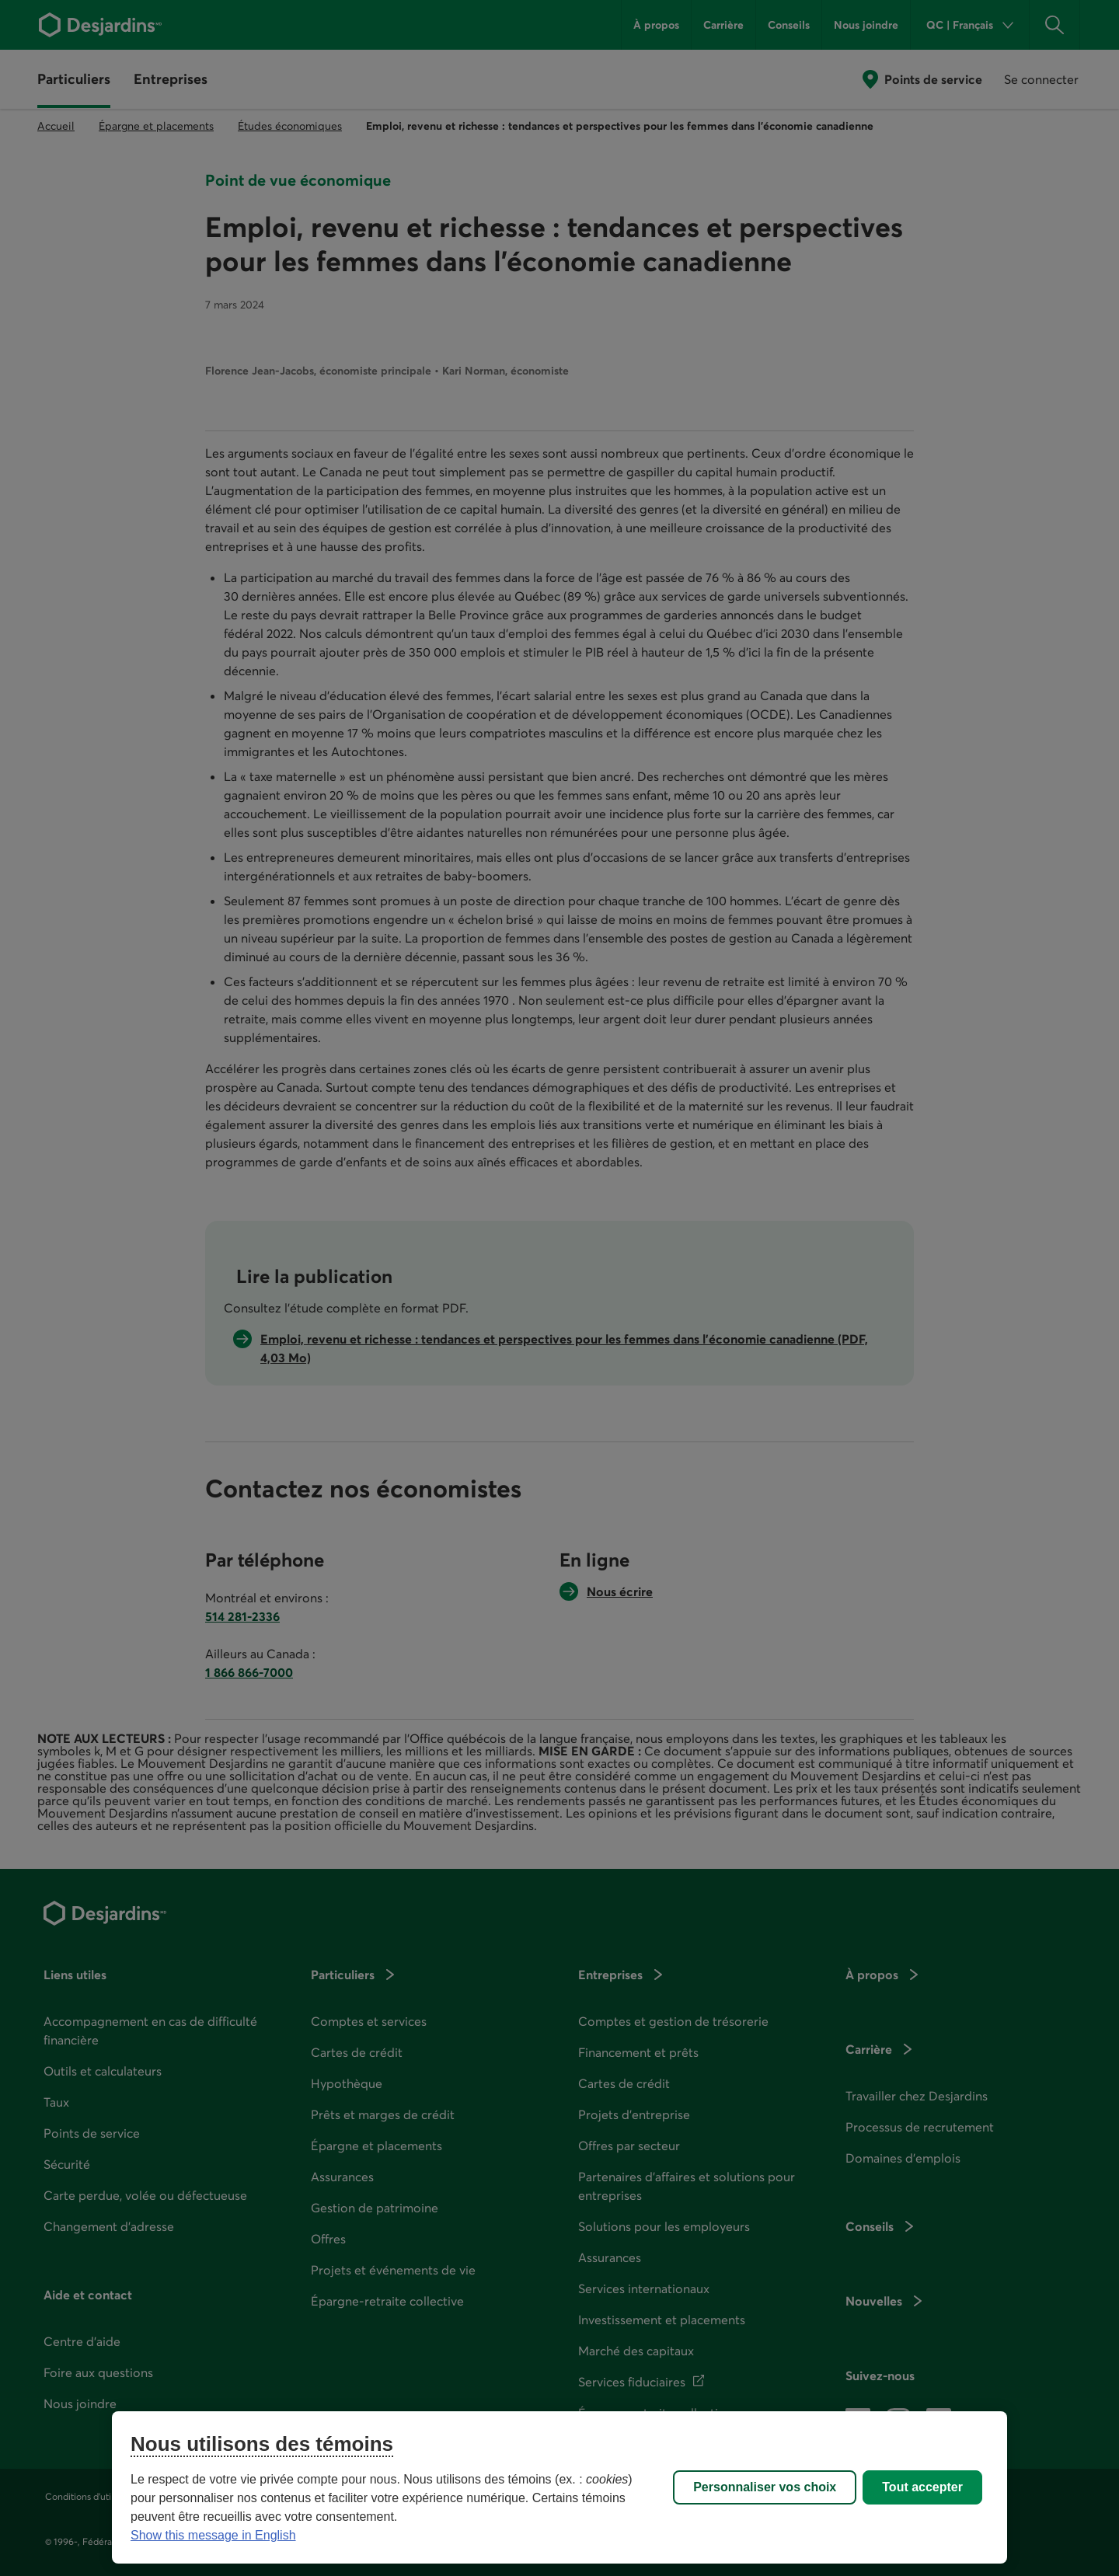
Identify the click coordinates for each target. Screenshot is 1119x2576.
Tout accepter (922, 2487)
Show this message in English (213, 2535)
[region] (559, 2487)
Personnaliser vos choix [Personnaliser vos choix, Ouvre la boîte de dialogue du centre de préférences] (764, 2487)
